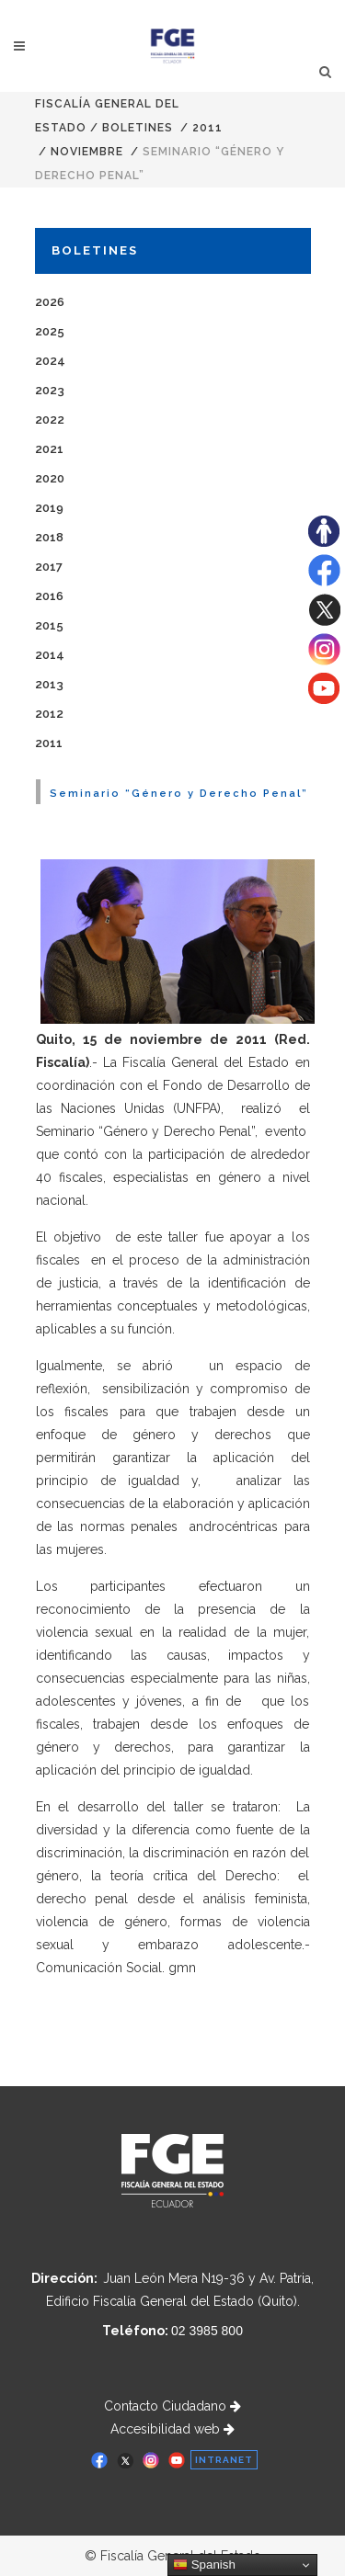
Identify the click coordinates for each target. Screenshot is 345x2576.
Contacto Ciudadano (172, 2406)
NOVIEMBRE (87, 151)
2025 (49, 331)
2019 (49, 508)
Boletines (137, 127)
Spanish (204, 2565)
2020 (49, 478)
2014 (49, 655)
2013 (49, 684)
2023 (49, 390)
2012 (49, 714)
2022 (49, 419)
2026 (49, 302)
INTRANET (224, 2460)
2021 (49, 449)
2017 (49, 566)
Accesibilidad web (172, 2429)
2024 (50, 361)
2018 (49, 537)
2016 (49, 596)
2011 (207, 127)
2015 (49, 625)
